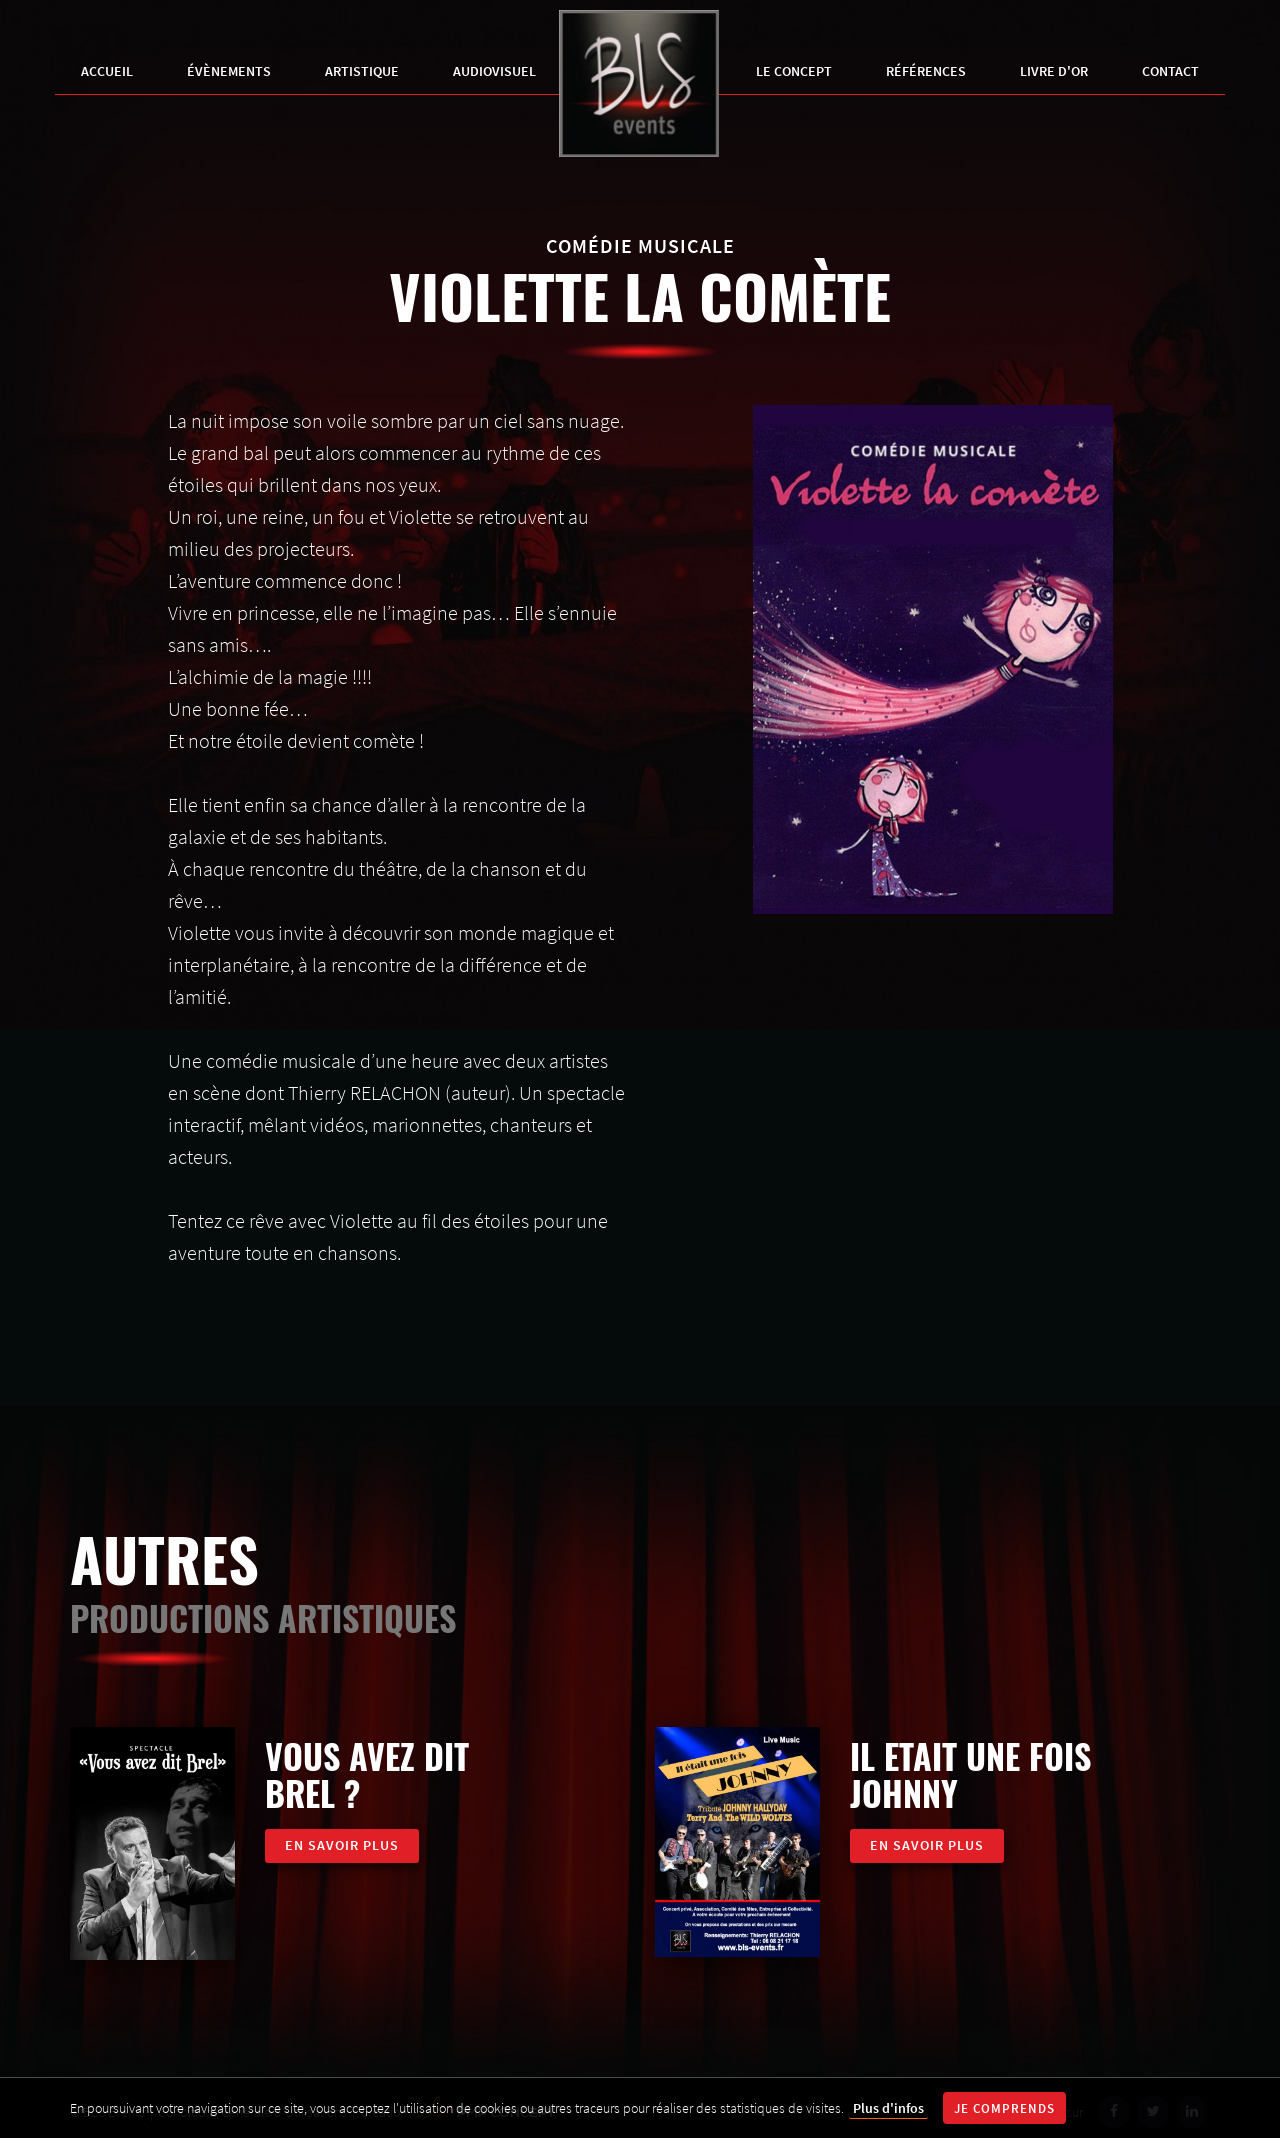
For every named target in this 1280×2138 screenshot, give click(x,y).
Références (926, 71)
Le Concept (794, 71)
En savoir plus (342, 1845)
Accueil (107, 71)
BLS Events (639, 86)
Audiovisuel (494, 71)
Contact (1170, 71)
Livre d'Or (1054, 71)
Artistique (362, 71)
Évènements (229, 71)
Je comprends (1004, 2108)
